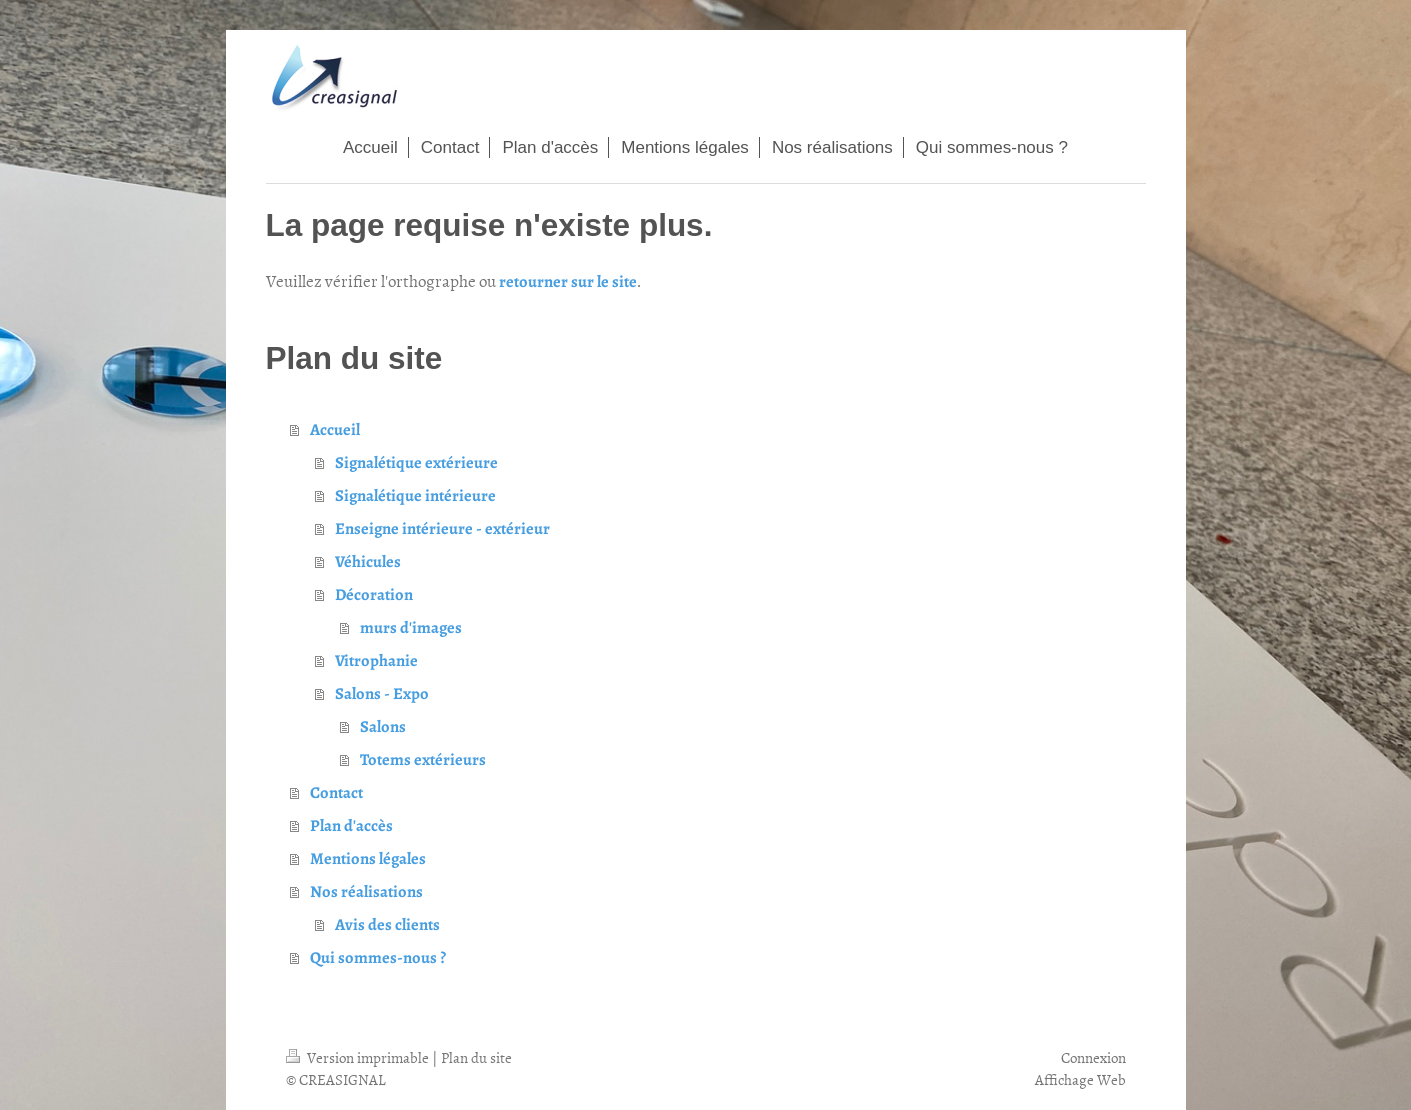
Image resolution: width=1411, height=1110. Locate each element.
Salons (383, 726)
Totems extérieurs (423, 759)
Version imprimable (359, 1057)
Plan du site (476, 1057)
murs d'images (411, 627)
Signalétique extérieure (416, 462)
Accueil (335, 429)
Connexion (1093, 1057)
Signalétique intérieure (415, 495)
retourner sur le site (568, 281)
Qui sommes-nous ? (378, 957)
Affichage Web (1080, 1079)
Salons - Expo (382, 693)
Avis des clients (387, 924)
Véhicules (368, 561)
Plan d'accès (351, 825)
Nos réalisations (366, 891)
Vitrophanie (376, 660)
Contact (336, 792)
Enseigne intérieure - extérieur (442, 528)
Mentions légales (368, 858)
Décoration (374, 594)
